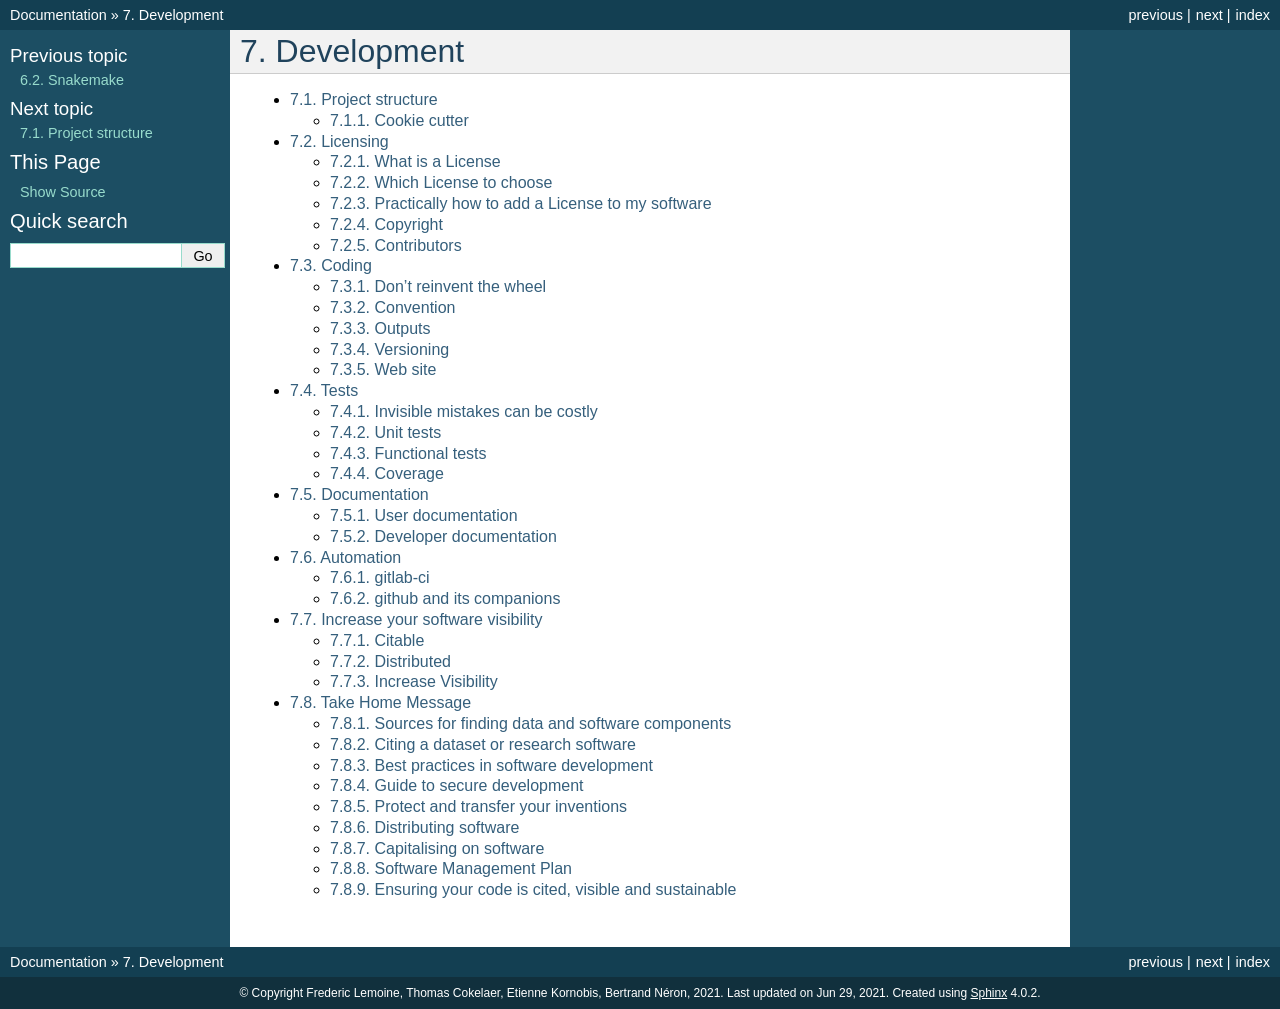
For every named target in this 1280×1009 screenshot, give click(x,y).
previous (1155, 15)
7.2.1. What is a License (415, 161)
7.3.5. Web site (383, 369)
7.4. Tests (324, 390)
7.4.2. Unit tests (385, 432)
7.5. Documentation (359, 494)
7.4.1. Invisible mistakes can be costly (464, 411)
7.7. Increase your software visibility (416, 619)
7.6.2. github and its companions (445, 598)
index (1253, 15)
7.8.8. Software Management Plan (451, 868)
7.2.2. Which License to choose (441, 182)
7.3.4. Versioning (389, 349)
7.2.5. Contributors (396, 245)
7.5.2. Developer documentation (443, 536)
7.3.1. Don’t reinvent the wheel (438, 286)
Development (173, 15)
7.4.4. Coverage (387, 473)
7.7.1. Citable (377, 640)
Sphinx (989, 993)
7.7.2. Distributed (390, 661)
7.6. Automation (345, 557)
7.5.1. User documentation (424, 515)
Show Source (63, 192)
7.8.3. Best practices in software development (491, 765)
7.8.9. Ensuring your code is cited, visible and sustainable (533, 889)
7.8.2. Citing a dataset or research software (483, 744)
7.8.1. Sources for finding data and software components (530, 723)
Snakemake (72, 80)
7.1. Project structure (364, 99)
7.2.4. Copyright (386, 224)
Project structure (86, 133)
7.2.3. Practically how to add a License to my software (521, 203)
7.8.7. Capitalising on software (437, 848)
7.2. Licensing (339, 141)
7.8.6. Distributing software (424, 827)
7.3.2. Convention (392, 307)
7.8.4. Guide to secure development (457, 785)
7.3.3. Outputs (380, 328)
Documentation (58, 15)
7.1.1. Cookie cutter (399, 120)
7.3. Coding (331, 265)
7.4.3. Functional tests (408, 453)
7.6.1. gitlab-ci (380, 577)
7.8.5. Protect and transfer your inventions (478, 806)
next (1209, 15)
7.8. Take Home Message (380, 702)
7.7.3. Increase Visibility (414, 681)
